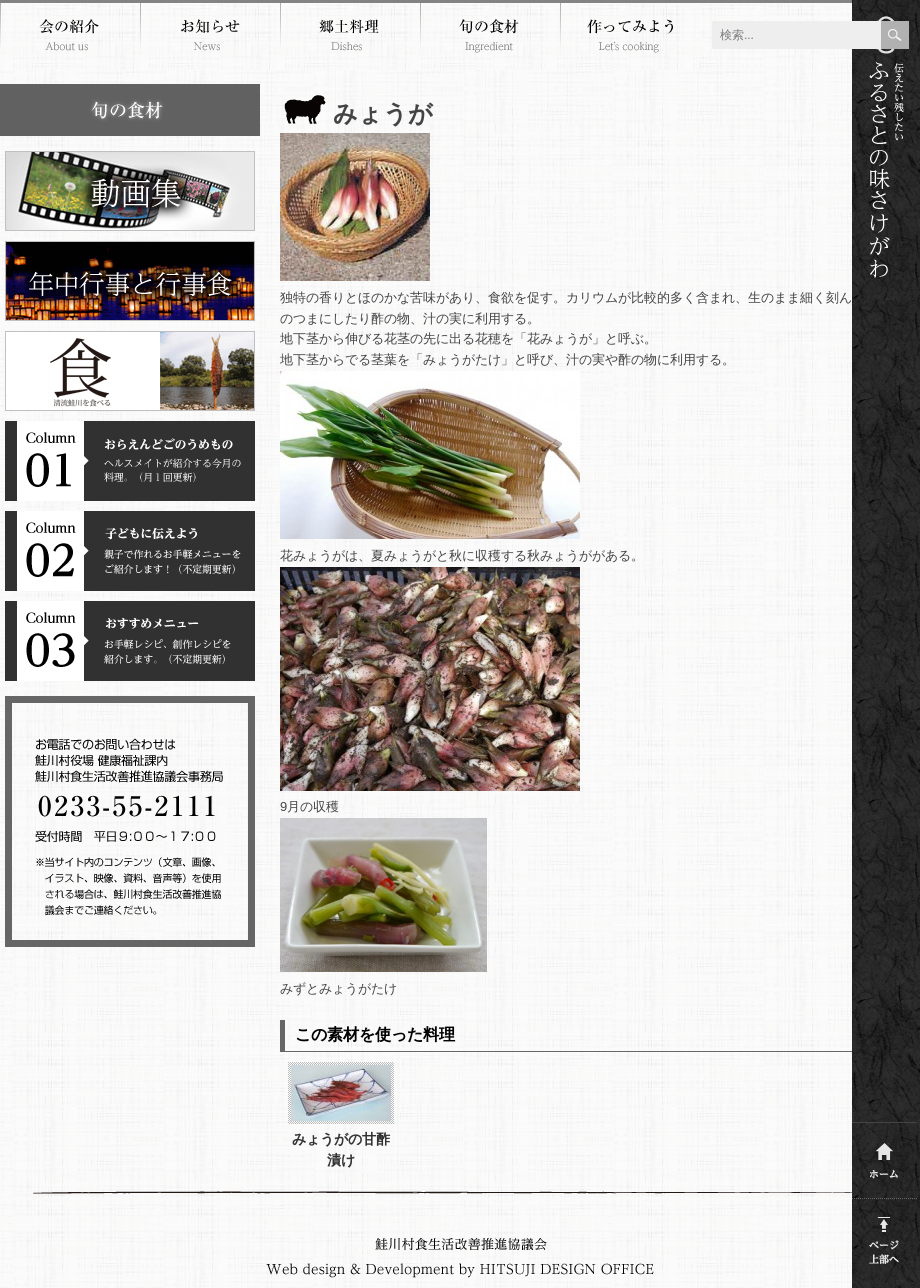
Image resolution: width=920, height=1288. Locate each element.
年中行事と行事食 (130, 281)
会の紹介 (70, 38)
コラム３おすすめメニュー (130, 641)
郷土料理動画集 (130, 191)
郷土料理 (350, 38)
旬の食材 (490, 38)
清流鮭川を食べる (130, 371)
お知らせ (210, 38)
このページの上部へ (884, 1236)
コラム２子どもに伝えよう (130, 551)
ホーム (884, 1155)
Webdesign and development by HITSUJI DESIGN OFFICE (460, 1270)
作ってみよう (630, 38)
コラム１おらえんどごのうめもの (130, 461)
